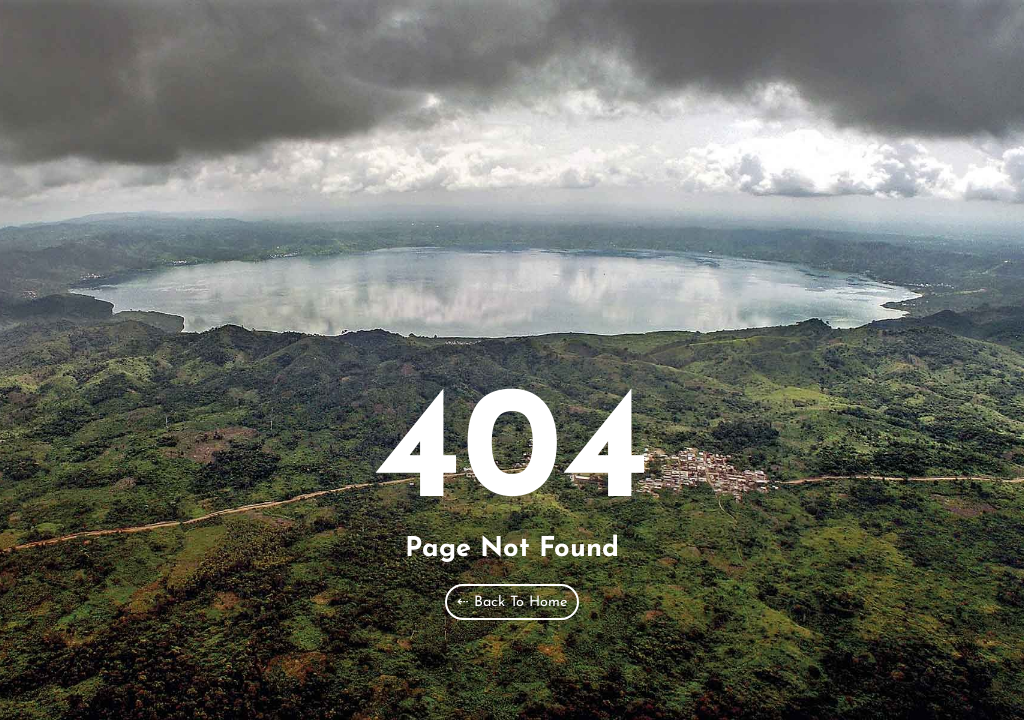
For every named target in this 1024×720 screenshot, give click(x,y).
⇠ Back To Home (512, 602)
